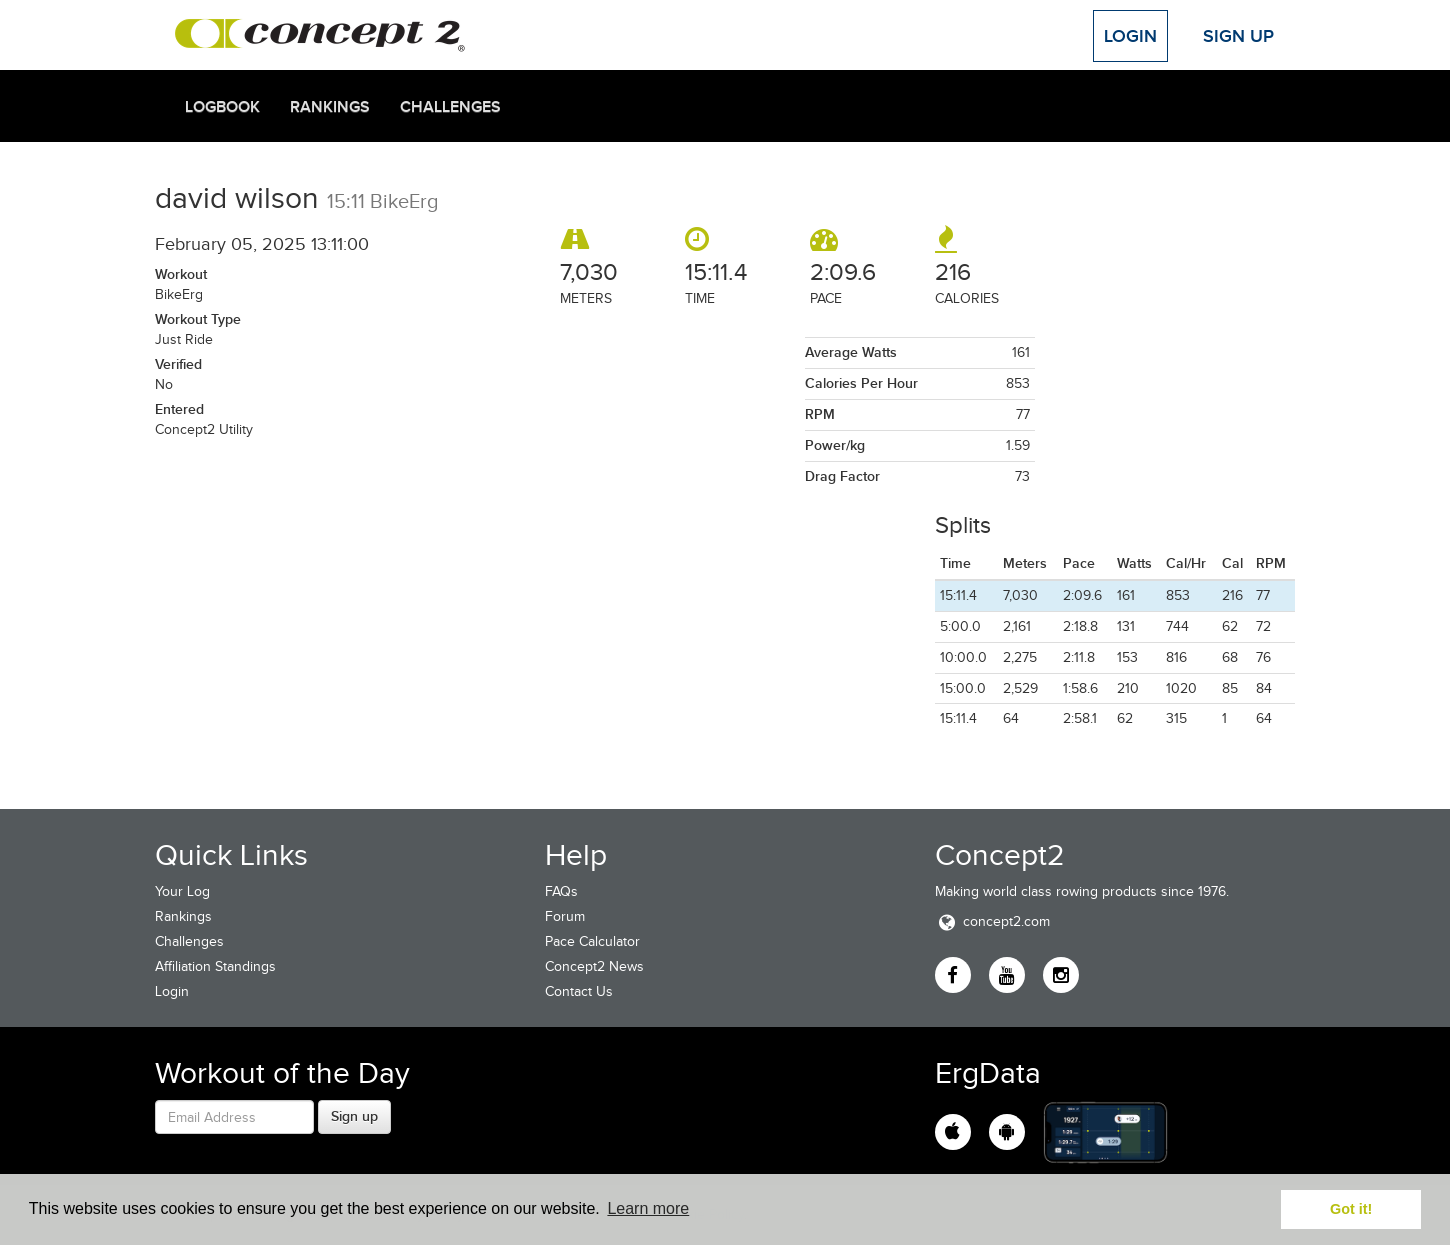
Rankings (330, 107)
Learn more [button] (648, 1208)
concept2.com (992, 921)
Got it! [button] (1351, 1209)
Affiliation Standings (215, 966)
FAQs (561, 891)
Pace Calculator (592, 941)
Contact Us (579, 991)
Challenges (450, 107)
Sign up (354, 1116)
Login (1130, 36)
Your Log (182, 891)
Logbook (222, 107)
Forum (565, 916)
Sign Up (1238, 36)
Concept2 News (594, 966)
